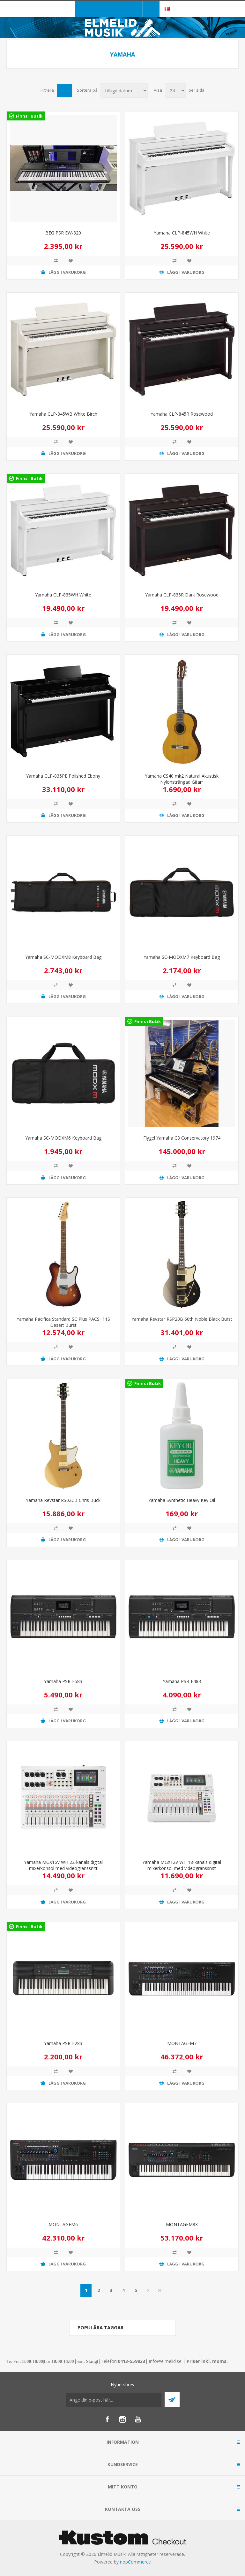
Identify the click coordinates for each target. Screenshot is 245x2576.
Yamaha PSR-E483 (182, 1681)
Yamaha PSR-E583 (63, 1681)
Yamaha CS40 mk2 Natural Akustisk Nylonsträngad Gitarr (182, 779)
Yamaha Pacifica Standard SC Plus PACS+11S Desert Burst (63, 1322)
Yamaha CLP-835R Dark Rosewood (182, 595)
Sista (160, 2290)
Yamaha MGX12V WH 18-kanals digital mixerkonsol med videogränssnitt (181, 1865)
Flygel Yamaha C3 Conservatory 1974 (181, 1138)
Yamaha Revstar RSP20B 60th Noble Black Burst (181, 1319)
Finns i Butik (29, 116)
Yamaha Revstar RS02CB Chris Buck (63, 1500)
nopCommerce (135, 2562)
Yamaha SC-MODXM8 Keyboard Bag (63, 957)
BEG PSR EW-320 (63, 233)
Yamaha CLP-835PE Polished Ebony (63, 776)
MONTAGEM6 (63, 2224)
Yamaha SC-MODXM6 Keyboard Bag (63, 1138)
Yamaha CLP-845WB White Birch (63, 414)
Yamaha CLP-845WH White (182, 233)
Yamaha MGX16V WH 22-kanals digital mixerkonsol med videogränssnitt (63, 1865)
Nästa (148, 2290)
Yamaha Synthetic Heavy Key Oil (181, 1500)
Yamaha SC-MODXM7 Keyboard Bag (182, 957)
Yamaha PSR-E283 (63, 2043)
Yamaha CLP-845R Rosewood (182, 414)
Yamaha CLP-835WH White (63, 595)
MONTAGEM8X (182, 2224)
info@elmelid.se (165, 2361)
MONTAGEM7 (182, 2043)
